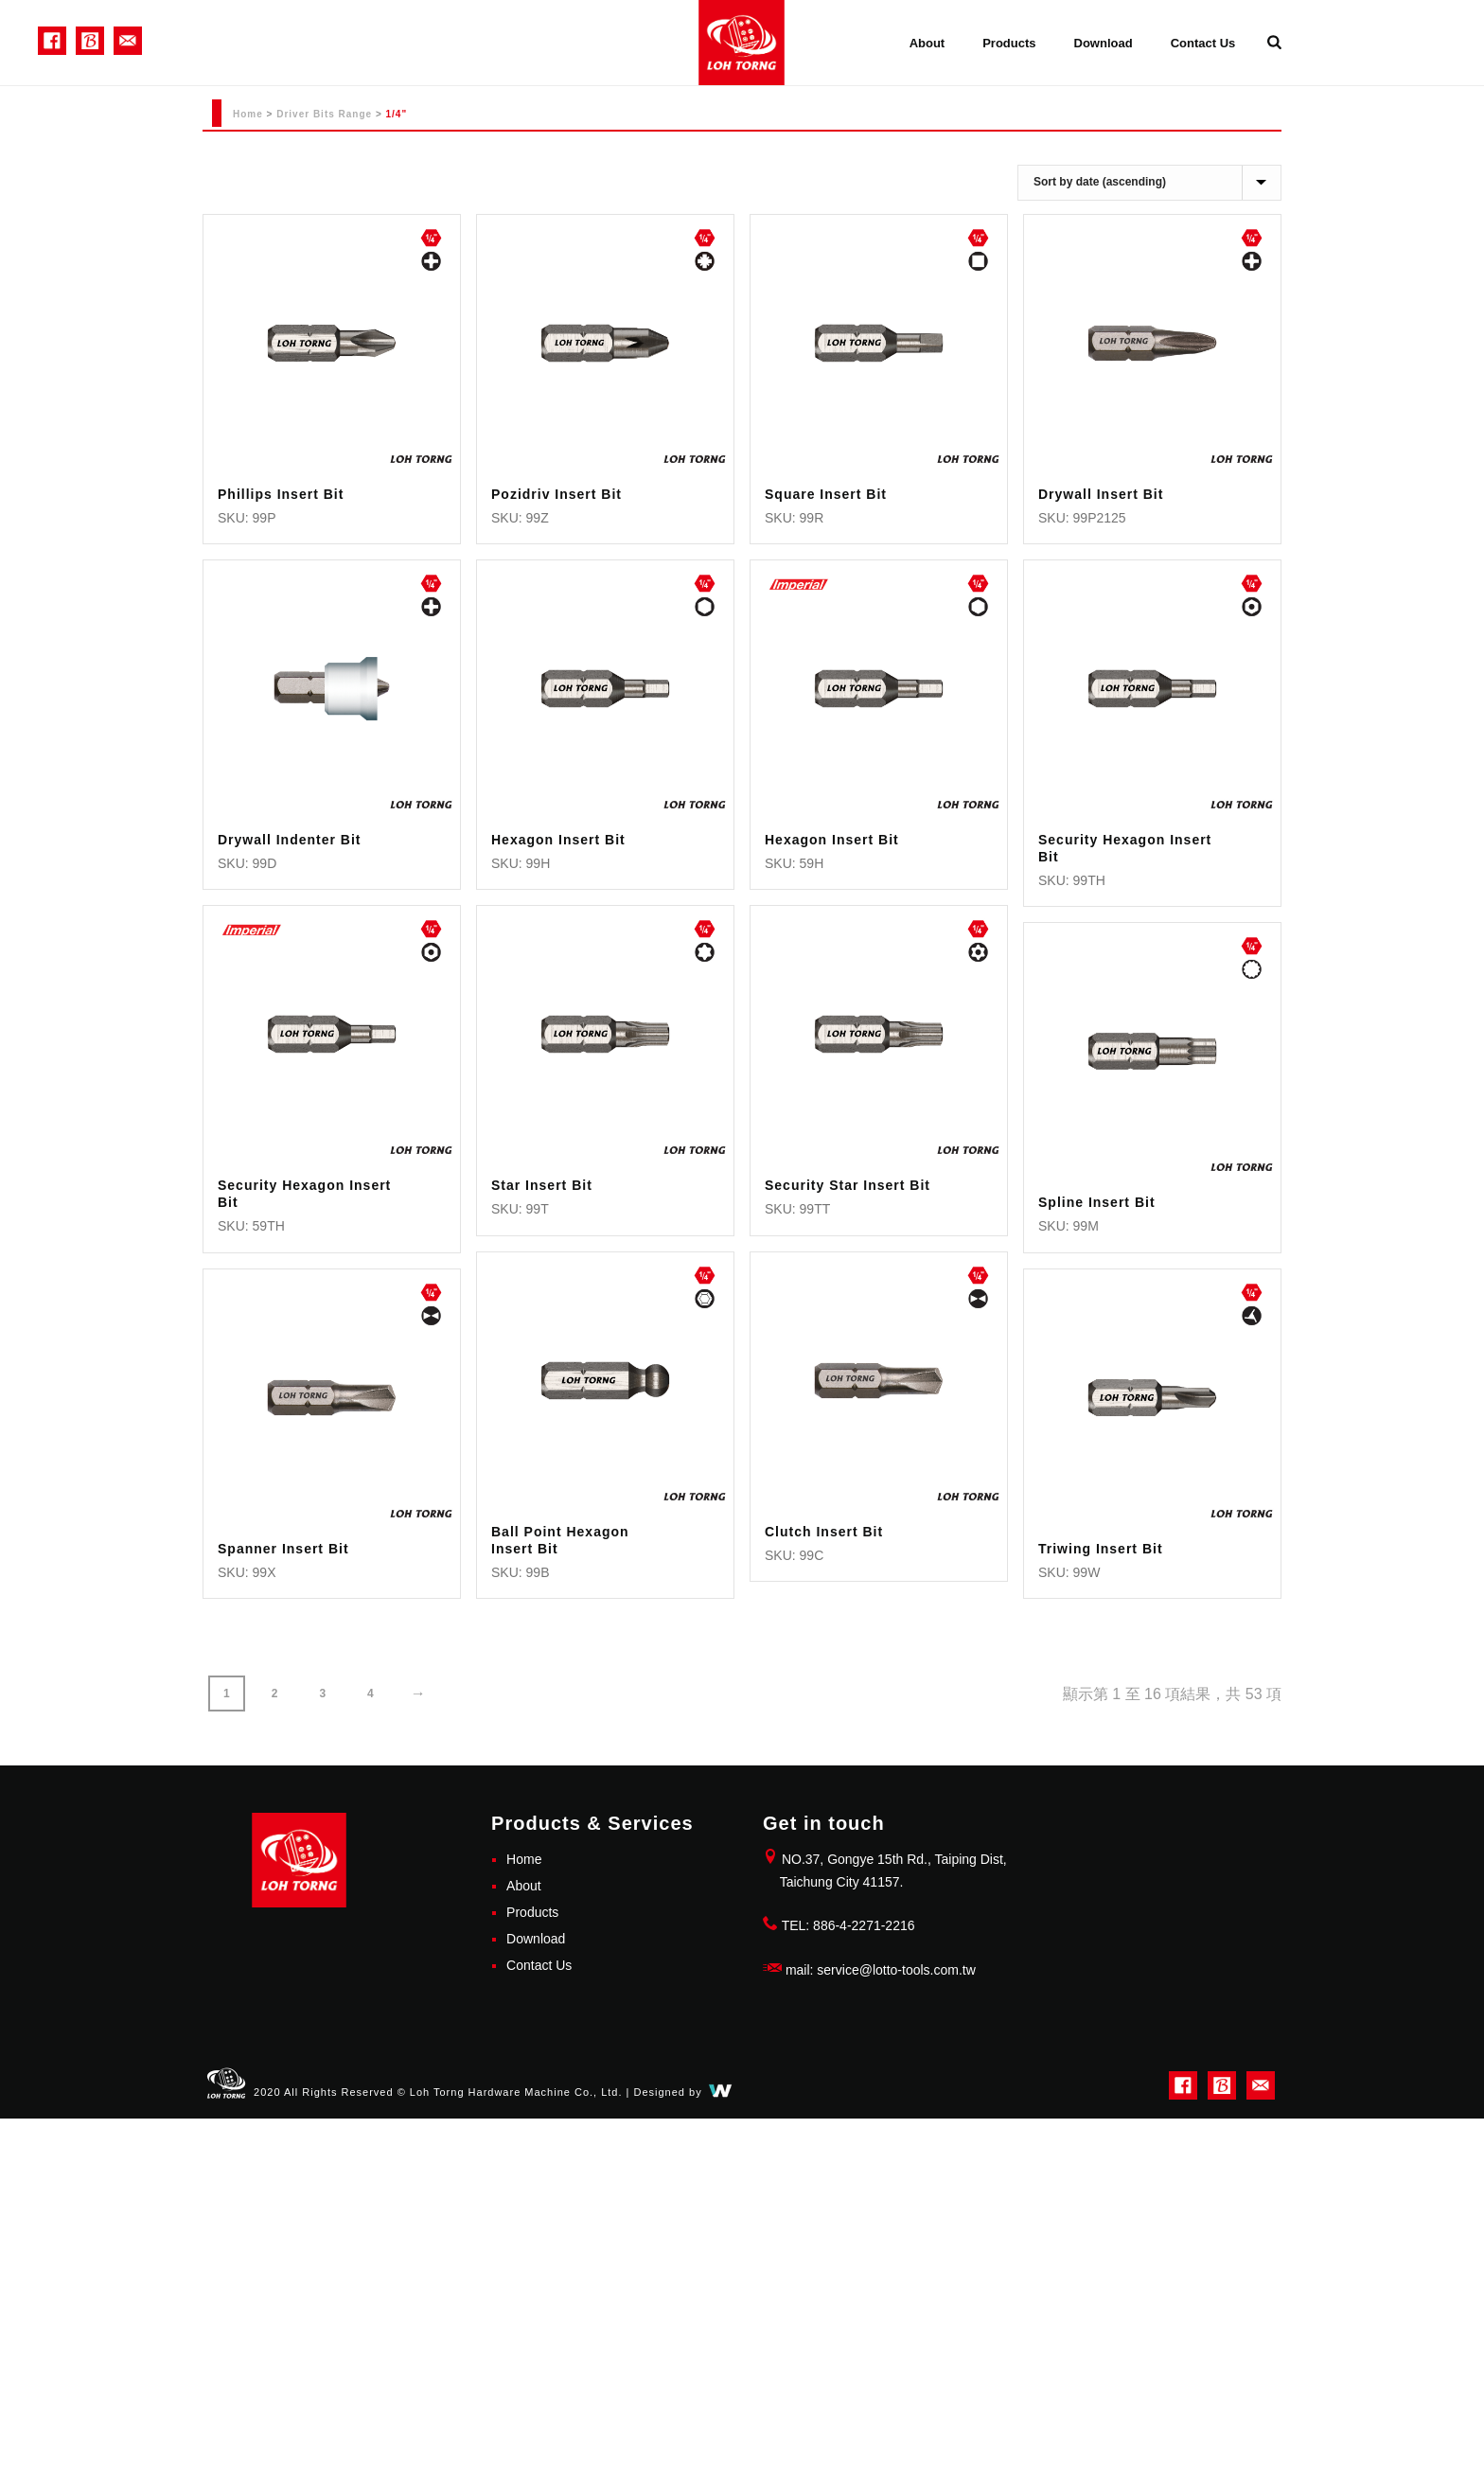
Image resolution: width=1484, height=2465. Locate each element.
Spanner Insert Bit (283, 1548)
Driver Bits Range (324, 114)
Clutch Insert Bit (824, 1531)
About (927, 43)
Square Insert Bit (826, 494)
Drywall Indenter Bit (289, 839)
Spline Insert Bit (1097, 1202)
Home (248, 114)
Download (1103, 43)
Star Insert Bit (541, 1185)
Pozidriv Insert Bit (556, 494)
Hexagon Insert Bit (558, 839)
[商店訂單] (1149, 183)
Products (1008, 43)
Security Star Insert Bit (847, 1185)
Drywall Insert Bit (1100, 494)
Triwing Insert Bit (1100, 1548)
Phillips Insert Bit (281, 494)
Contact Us (1203, 43)
